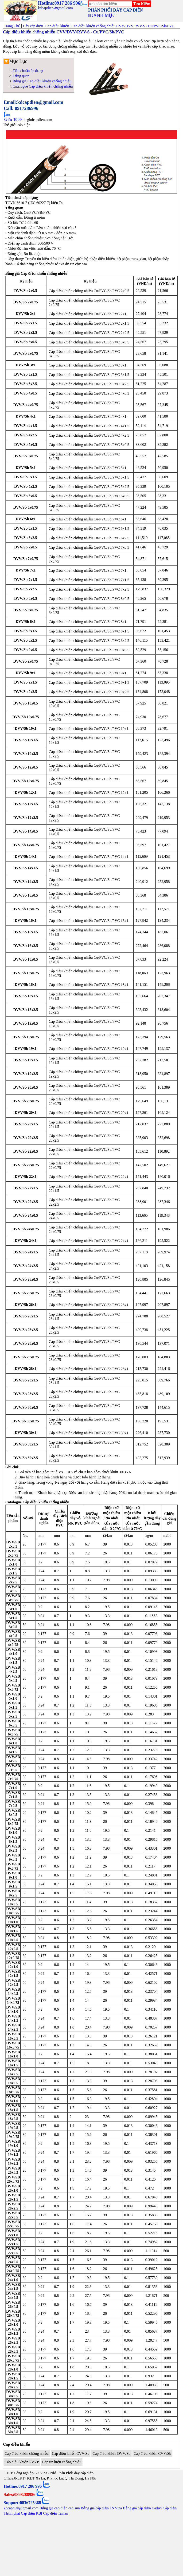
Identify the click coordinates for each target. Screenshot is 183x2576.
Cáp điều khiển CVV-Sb (70, 2453)
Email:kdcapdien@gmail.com (33, 102)
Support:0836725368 (22, 2502)
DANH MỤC (103, 15)
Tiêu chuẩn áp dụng (28, 71)
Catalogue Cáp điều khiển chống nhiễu (43, 86)
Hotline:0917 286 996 (59, 3)
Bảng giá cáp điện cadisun (59, 2508)
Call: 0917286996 (21, 108)
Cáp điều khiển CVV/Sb (152, 2453)
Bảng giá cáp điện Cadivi (142, 2508)
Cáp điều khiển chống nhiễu (27, 2453)
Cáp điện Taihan (55, 2513)
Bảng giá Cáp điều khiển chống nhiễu (42, 81)
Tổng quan (21, 76)
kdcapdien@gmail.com (55, 8)
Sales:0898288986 (19, 2494)
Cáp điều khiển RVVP (22, 2462)
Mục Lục (18, 61)
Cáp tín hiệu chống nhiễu (62, 2462)
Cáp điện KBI (31, 2513)
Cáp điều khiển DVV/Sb (111, 2453)
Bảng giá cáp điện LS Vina (101, 2508)
